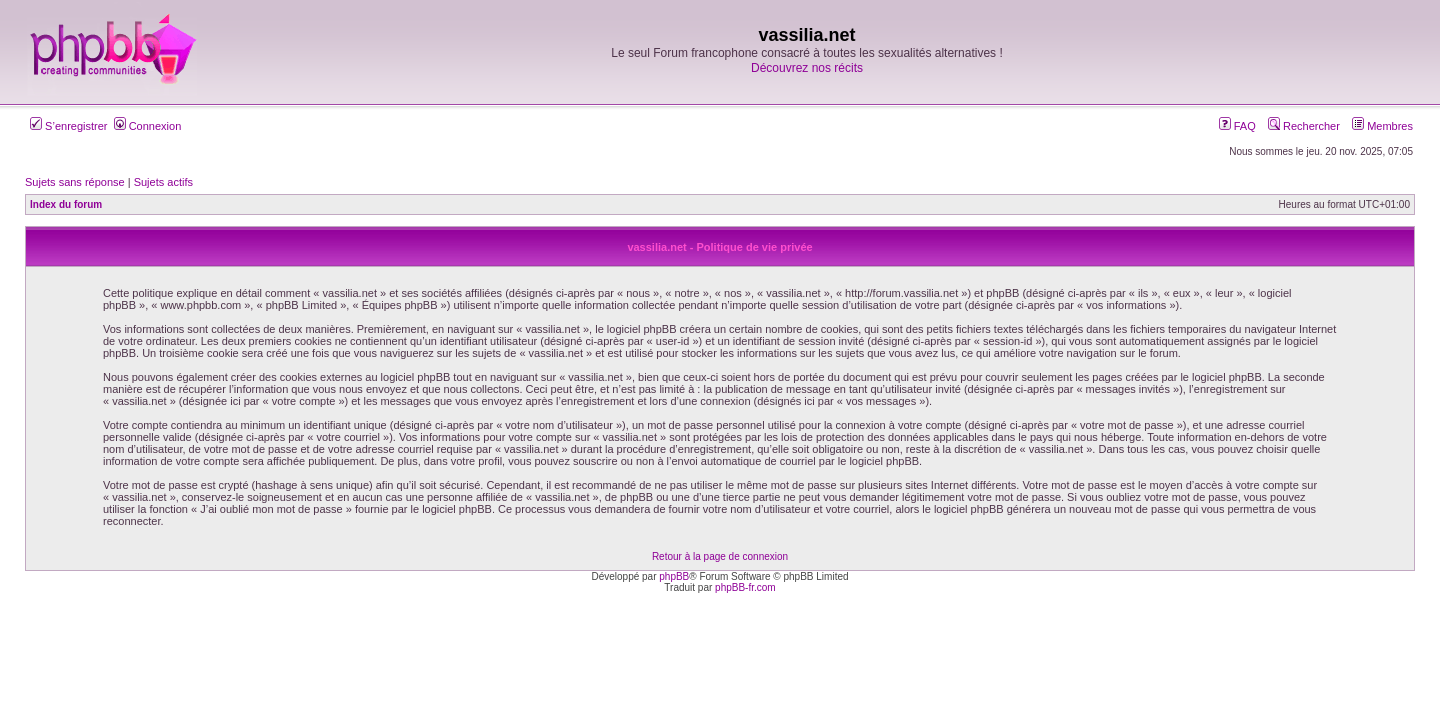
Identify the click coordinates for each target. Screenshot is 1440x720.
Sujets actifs (163, 182)
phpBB (674, 576)
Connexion (148, 126)
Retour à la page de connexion (720, 556)
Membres (1382, 126)
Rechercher (1304, 126)
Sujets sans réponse (75, 182)
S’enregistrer (68, 126)
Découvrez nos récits (807, 68)
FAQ (1237, 126)
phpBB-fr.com (745, 587)
